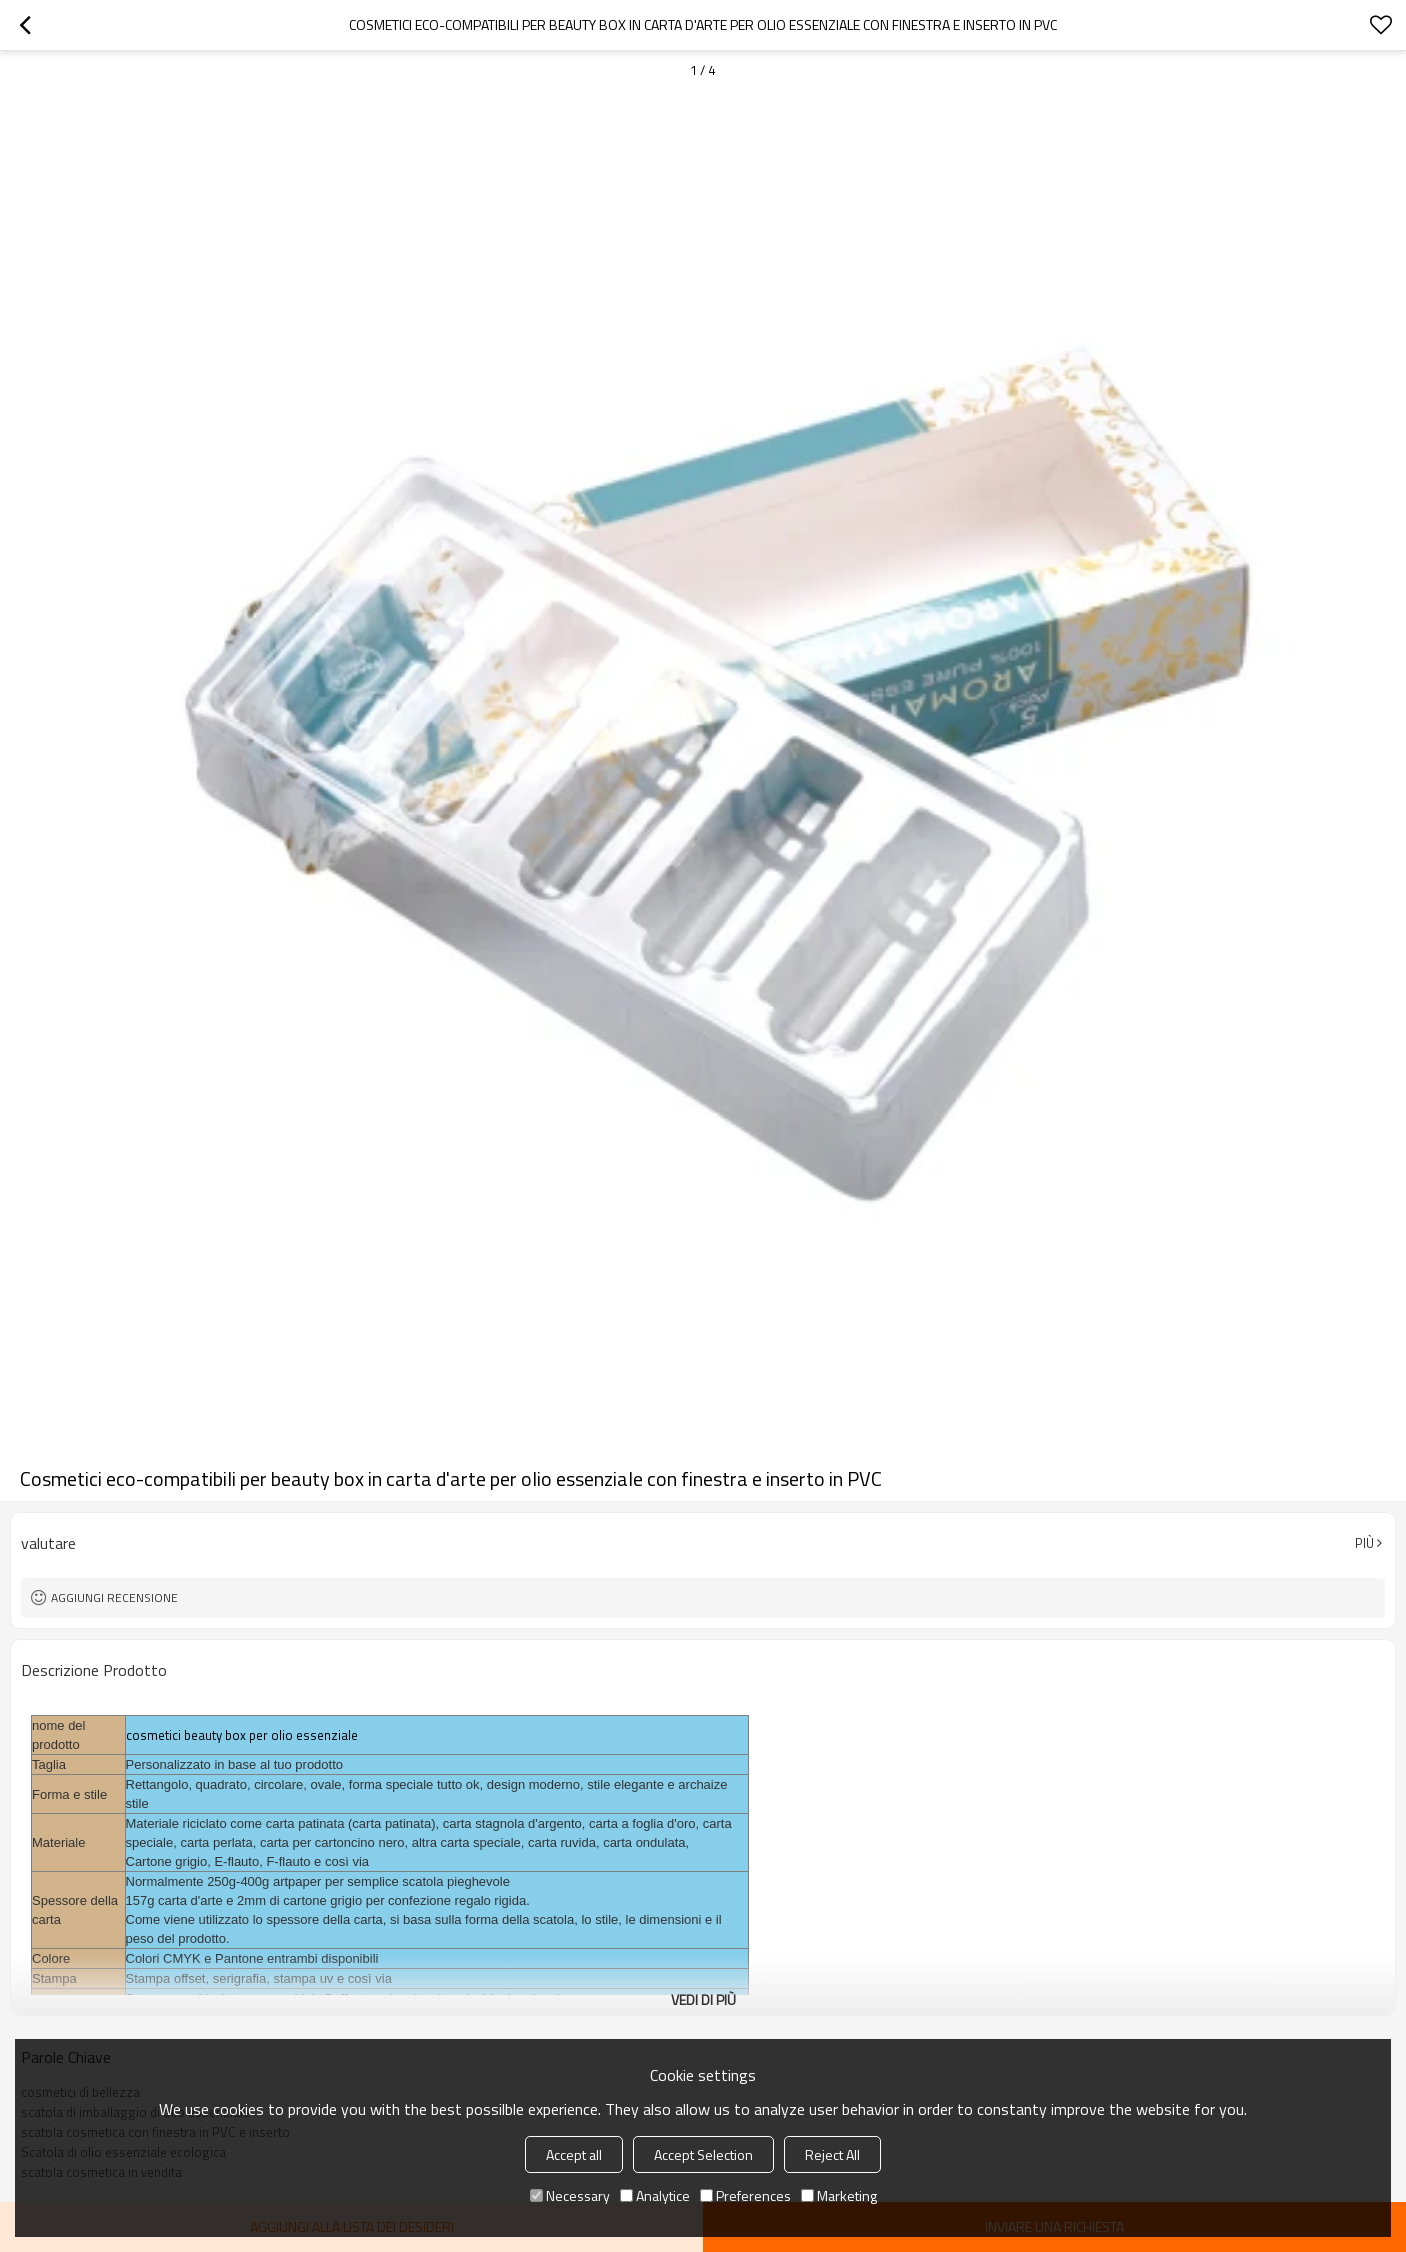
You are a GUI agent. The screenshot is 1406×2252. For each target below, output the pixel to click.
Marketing (839, 2195)
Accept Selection (703, 2154)
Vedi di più (703, 1999)
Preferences (745, 2195)
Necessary (570, 2195)
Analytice (655, 2195)
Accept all (574, 2154)
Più (1364, 1543)
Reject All (832, 2154)
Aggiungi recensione (114, 1597)
